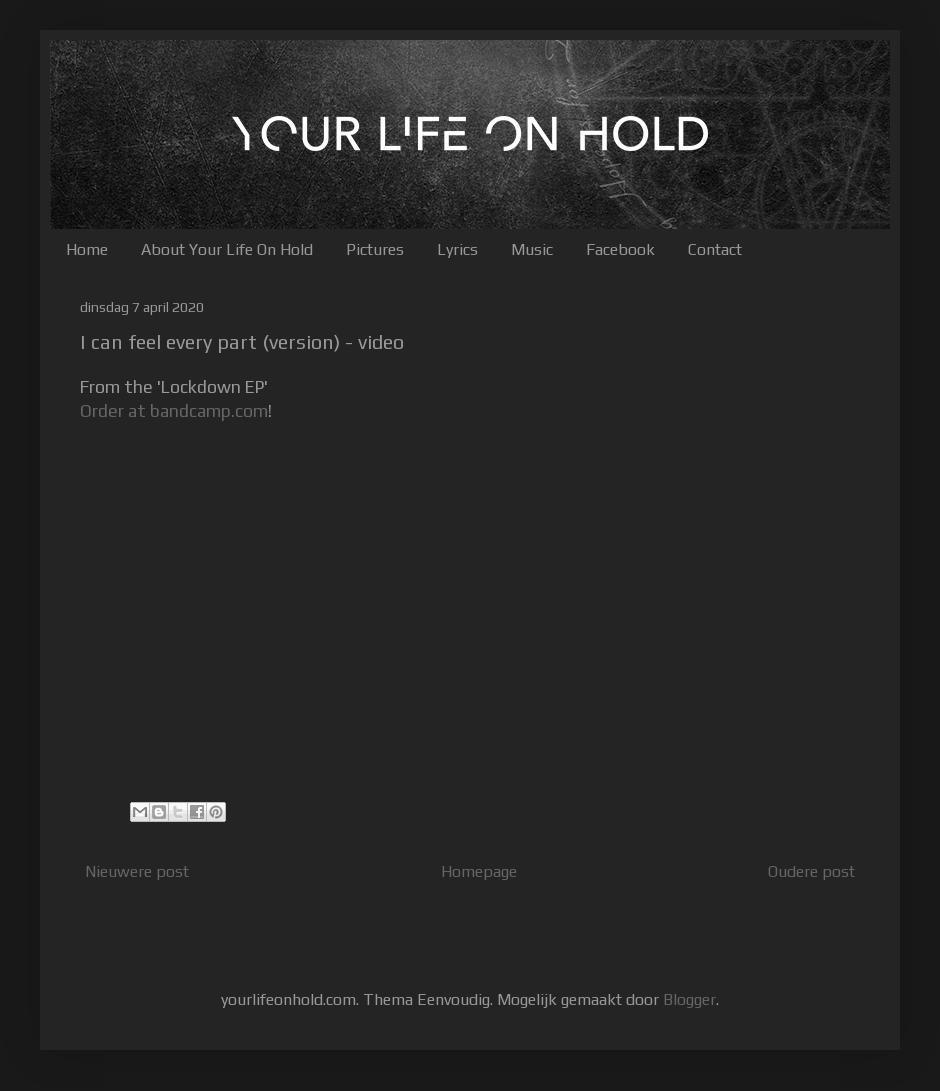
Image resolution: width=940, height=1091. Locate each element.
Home (87, 249)
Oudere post (811, 871)
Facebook (620, 249)
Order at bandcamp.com (174, 411)
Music (532, 249)
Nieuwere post (137, 871)
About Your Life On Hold (227, 249)
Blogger (689, 999)
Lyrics (457, 249)
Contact (715, 249)
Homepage (479, 871)
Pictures (375, 249)
